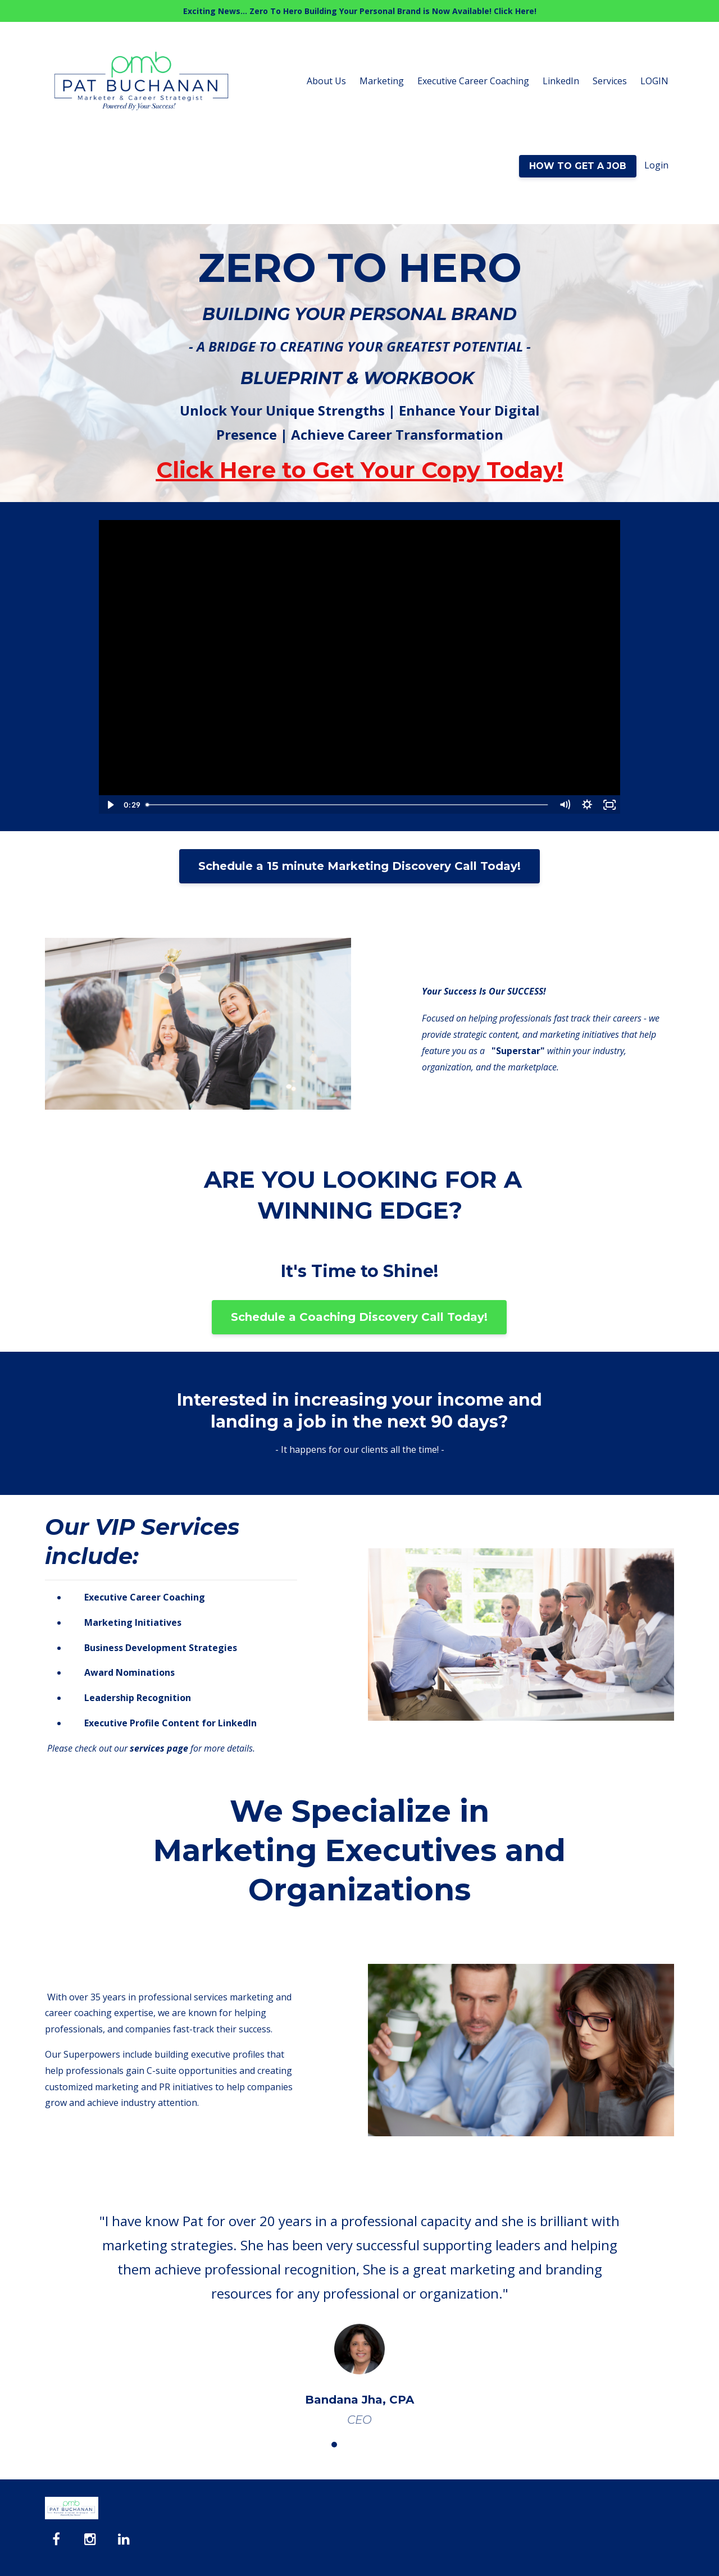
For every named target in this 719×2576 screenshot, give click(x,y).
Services (610, 81)
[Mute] (564, 804)
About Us (326, 81)
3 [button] (351, 2444)
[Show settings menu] (587, 804)
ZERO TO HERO (360, 267)
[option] (359, 2309)
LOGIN (654, 81)
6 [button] (401, 2444)
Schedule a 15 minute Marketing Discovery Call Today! (359, 866)
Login (656, 165)
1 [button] (317, 2444)
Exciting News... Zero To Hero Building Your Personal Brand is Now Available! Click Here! (359, 11)
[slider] (347, 804)
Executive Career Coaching (473, 81)
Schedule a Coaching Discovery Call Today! (359, 1317)
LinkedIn (561, 81)
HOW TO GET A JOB (577, 166)
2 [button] (334, 2444)
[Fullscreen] (609, 804)
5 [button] (385, 2444)
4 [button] (368, 2444)
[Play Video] (109, 804)
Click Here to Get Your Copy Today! (359, 470)
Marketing (382, 81)
